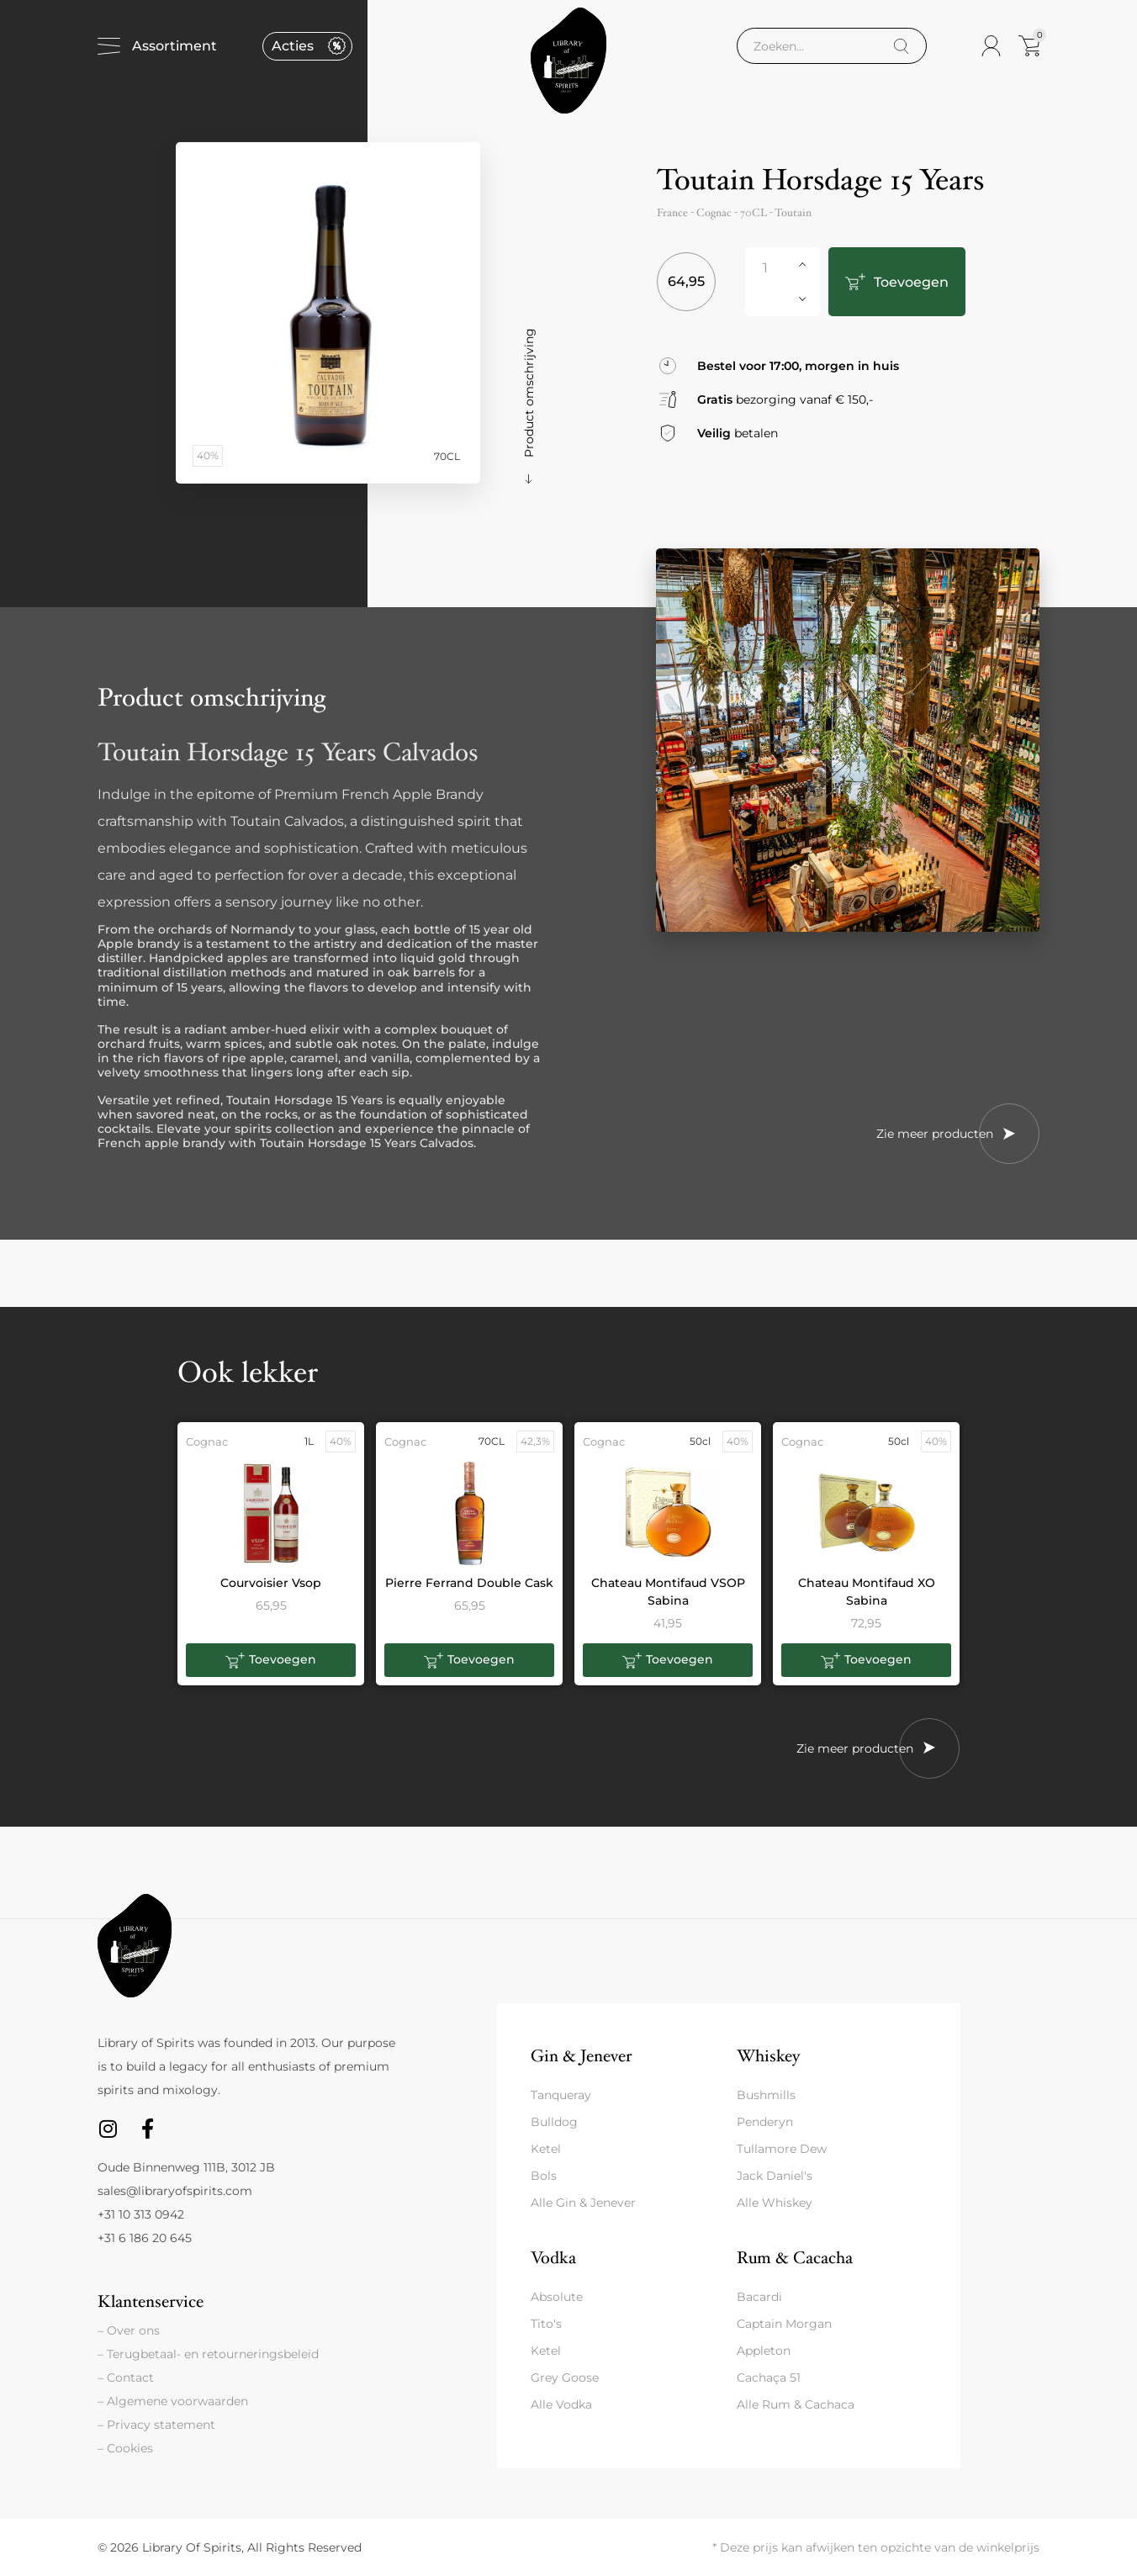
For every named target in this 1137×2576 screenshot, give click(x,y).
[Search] (901, 51)
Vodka (553, 2257)
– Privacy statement (156, 2424)
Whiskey (768, 2055)
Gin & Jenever (581, 2055)
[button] (271, 1660)
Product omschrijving (529, 393)
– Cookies (125, 2448)
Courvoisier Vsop (270, 1582)
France (672, 218)
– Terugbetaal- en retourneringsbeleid (208, 2354)
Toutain (793, 218)
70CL (753, 218)
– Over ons (129, 2330)
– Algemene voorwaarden (173, 2401)
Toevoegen (896, 282)
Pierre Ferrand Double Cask (469, 1582)
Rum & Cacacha (795, 2257)
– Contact (126, 2377)
